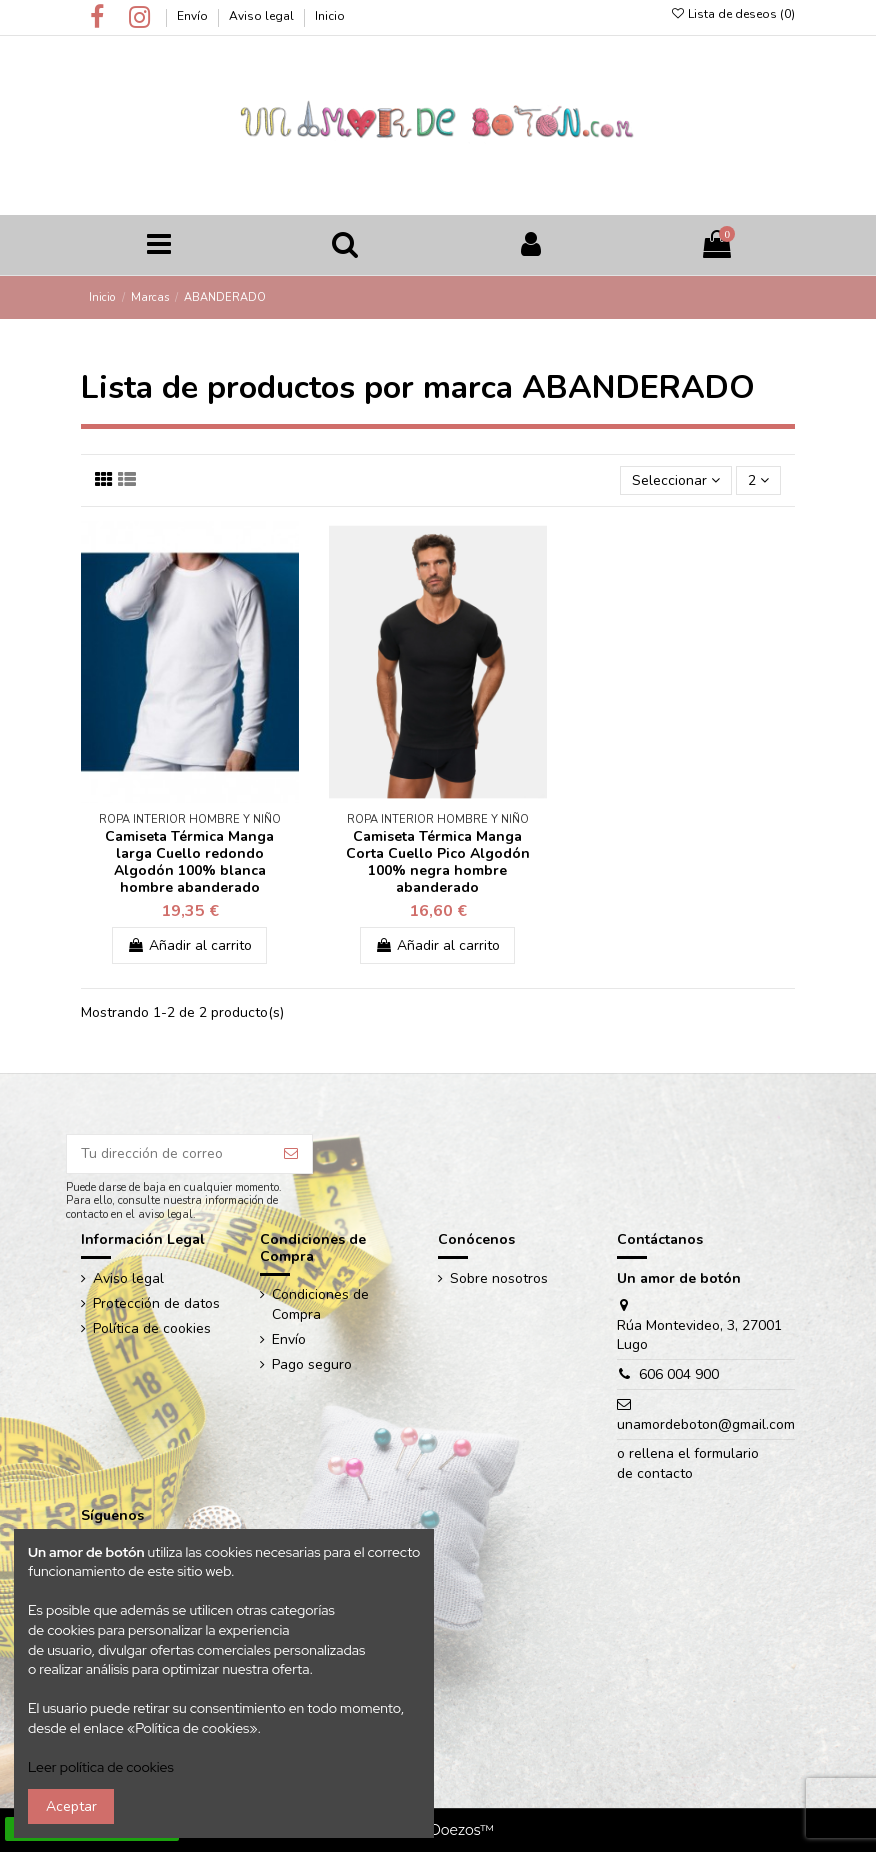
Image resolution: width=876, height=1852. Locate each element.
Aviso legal (263, 16)
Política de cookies (152, 1328)
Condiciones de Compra (320, 1304)
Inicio (330, 16)
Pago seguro (312, 1364)
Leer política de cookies (101, 1767)
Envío (194, 16)
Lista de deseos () (732, 14)
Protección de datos (156, 1303)
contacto (665, 1473)
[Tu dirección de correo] (168, 1154)
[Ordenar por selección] (676, 480)
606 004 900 (679, 1374)
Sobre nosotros (499, 1278)
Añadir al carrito (189, 945)
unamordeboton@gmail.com (706, 1424)
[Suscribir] (291, 1154)
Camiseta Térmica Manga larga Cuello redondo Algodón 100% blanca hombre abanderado (189, 861)
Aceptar (71, 1806)
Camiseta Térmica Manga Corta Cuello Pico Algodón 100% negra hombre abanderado (438, 861)
